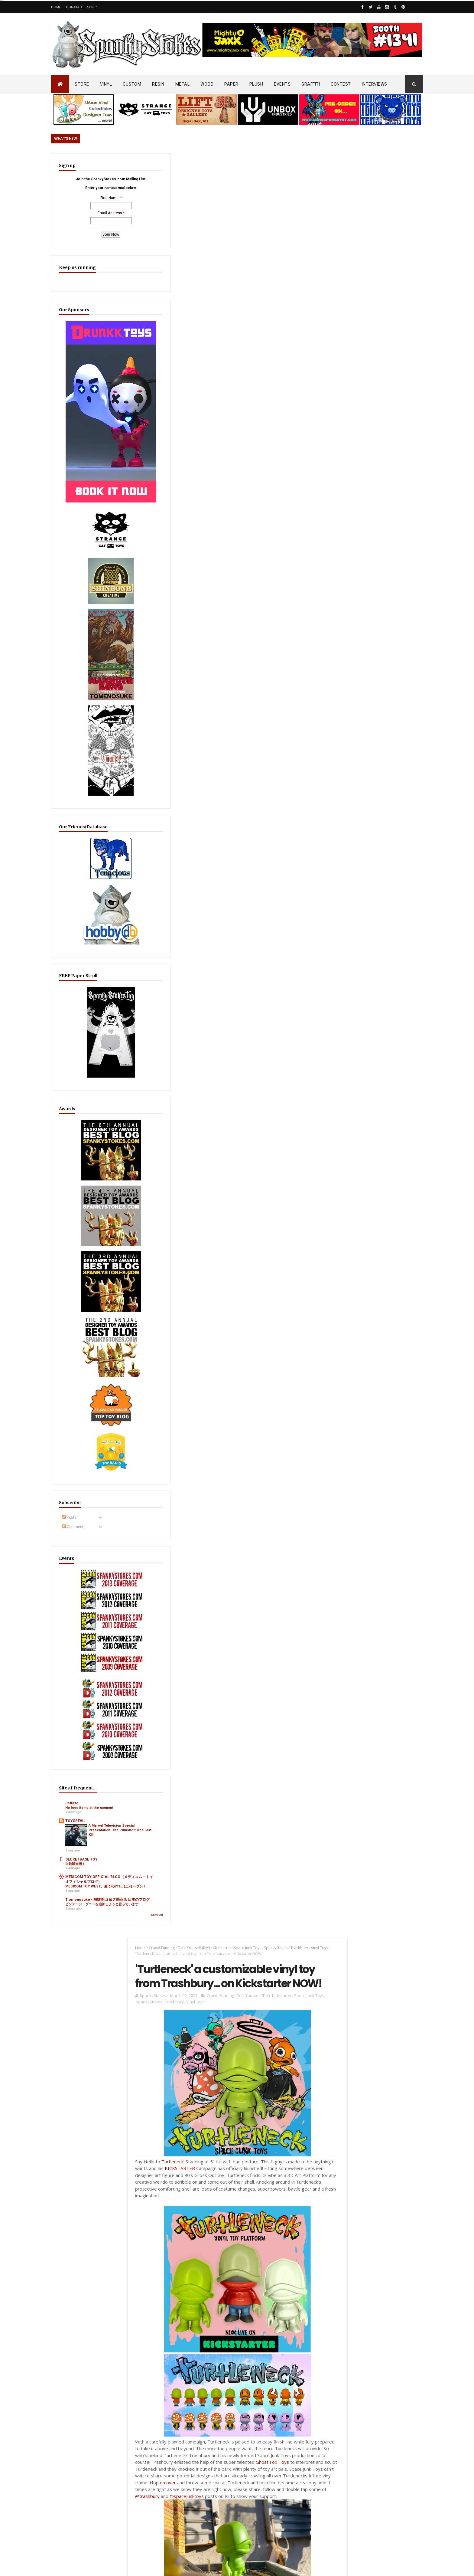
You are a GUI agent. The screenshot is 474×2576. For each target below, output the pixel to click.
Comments (74, 1411)
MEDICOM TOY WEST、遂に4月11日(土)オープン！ (84, 1752)
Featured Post (354, 1468)
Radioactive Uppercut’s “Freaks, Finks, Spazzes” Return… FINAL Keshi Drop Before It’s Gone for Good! (376, 1498)
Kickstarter (215, 164)
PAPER (231, 84)
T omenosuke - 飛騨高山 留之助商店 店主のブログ (84, 1775)
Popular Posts (400, 1468)
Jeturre (72, 1645)
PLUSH (256, 84)
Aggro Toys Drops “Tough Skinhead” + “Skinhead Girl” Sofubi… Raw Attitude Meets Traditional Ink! (250, 2302)
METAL (182, 84)
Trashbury (292, 164)
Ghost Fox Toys (301, 698)
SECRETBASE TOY (81, 1712)
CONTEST (341, 84)
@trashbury (256, 732)
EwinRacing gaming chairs (376, 1221)
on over (246, 719)
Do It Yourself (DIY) (187, 164)
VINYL (106, 84)
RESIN (158, 84)
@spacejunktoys (296, 732)
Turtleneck (166, 398)
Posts (69, 1402)
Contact (74, 7)
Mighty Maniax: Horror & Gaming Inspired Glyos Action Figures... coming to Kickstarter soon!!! (375, 2390)
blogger (282, 908)
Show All (102, 1800)
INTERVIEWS (374, 84)
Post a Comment (150, 928)
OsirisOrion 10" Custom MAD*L (237, 2336)
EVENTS (282, 84)
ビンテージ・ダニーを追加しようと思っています (85, 1786)
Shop (92, 7)
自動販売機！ (75, 1716)
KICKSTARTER (196, 404)
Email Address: (82, 228)
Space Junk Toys (241, 164)
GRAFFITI (310, 84)
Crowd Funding (155, 164)
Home (56, 7)
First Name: (82, 213)
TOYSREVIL (75, 1667)
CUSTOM (132, 84)
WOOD (206, 84)
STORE (82, 84)
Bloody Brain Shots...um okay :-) (364, 2295)
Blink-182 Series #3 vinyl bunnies (364, 2322)
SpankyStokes (269, 164)
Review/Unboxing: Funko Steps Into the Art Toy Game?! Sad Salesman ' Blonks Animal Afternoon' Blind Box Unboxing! (249, 2439)
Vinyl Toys (189, 238)
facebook (306, 908)
